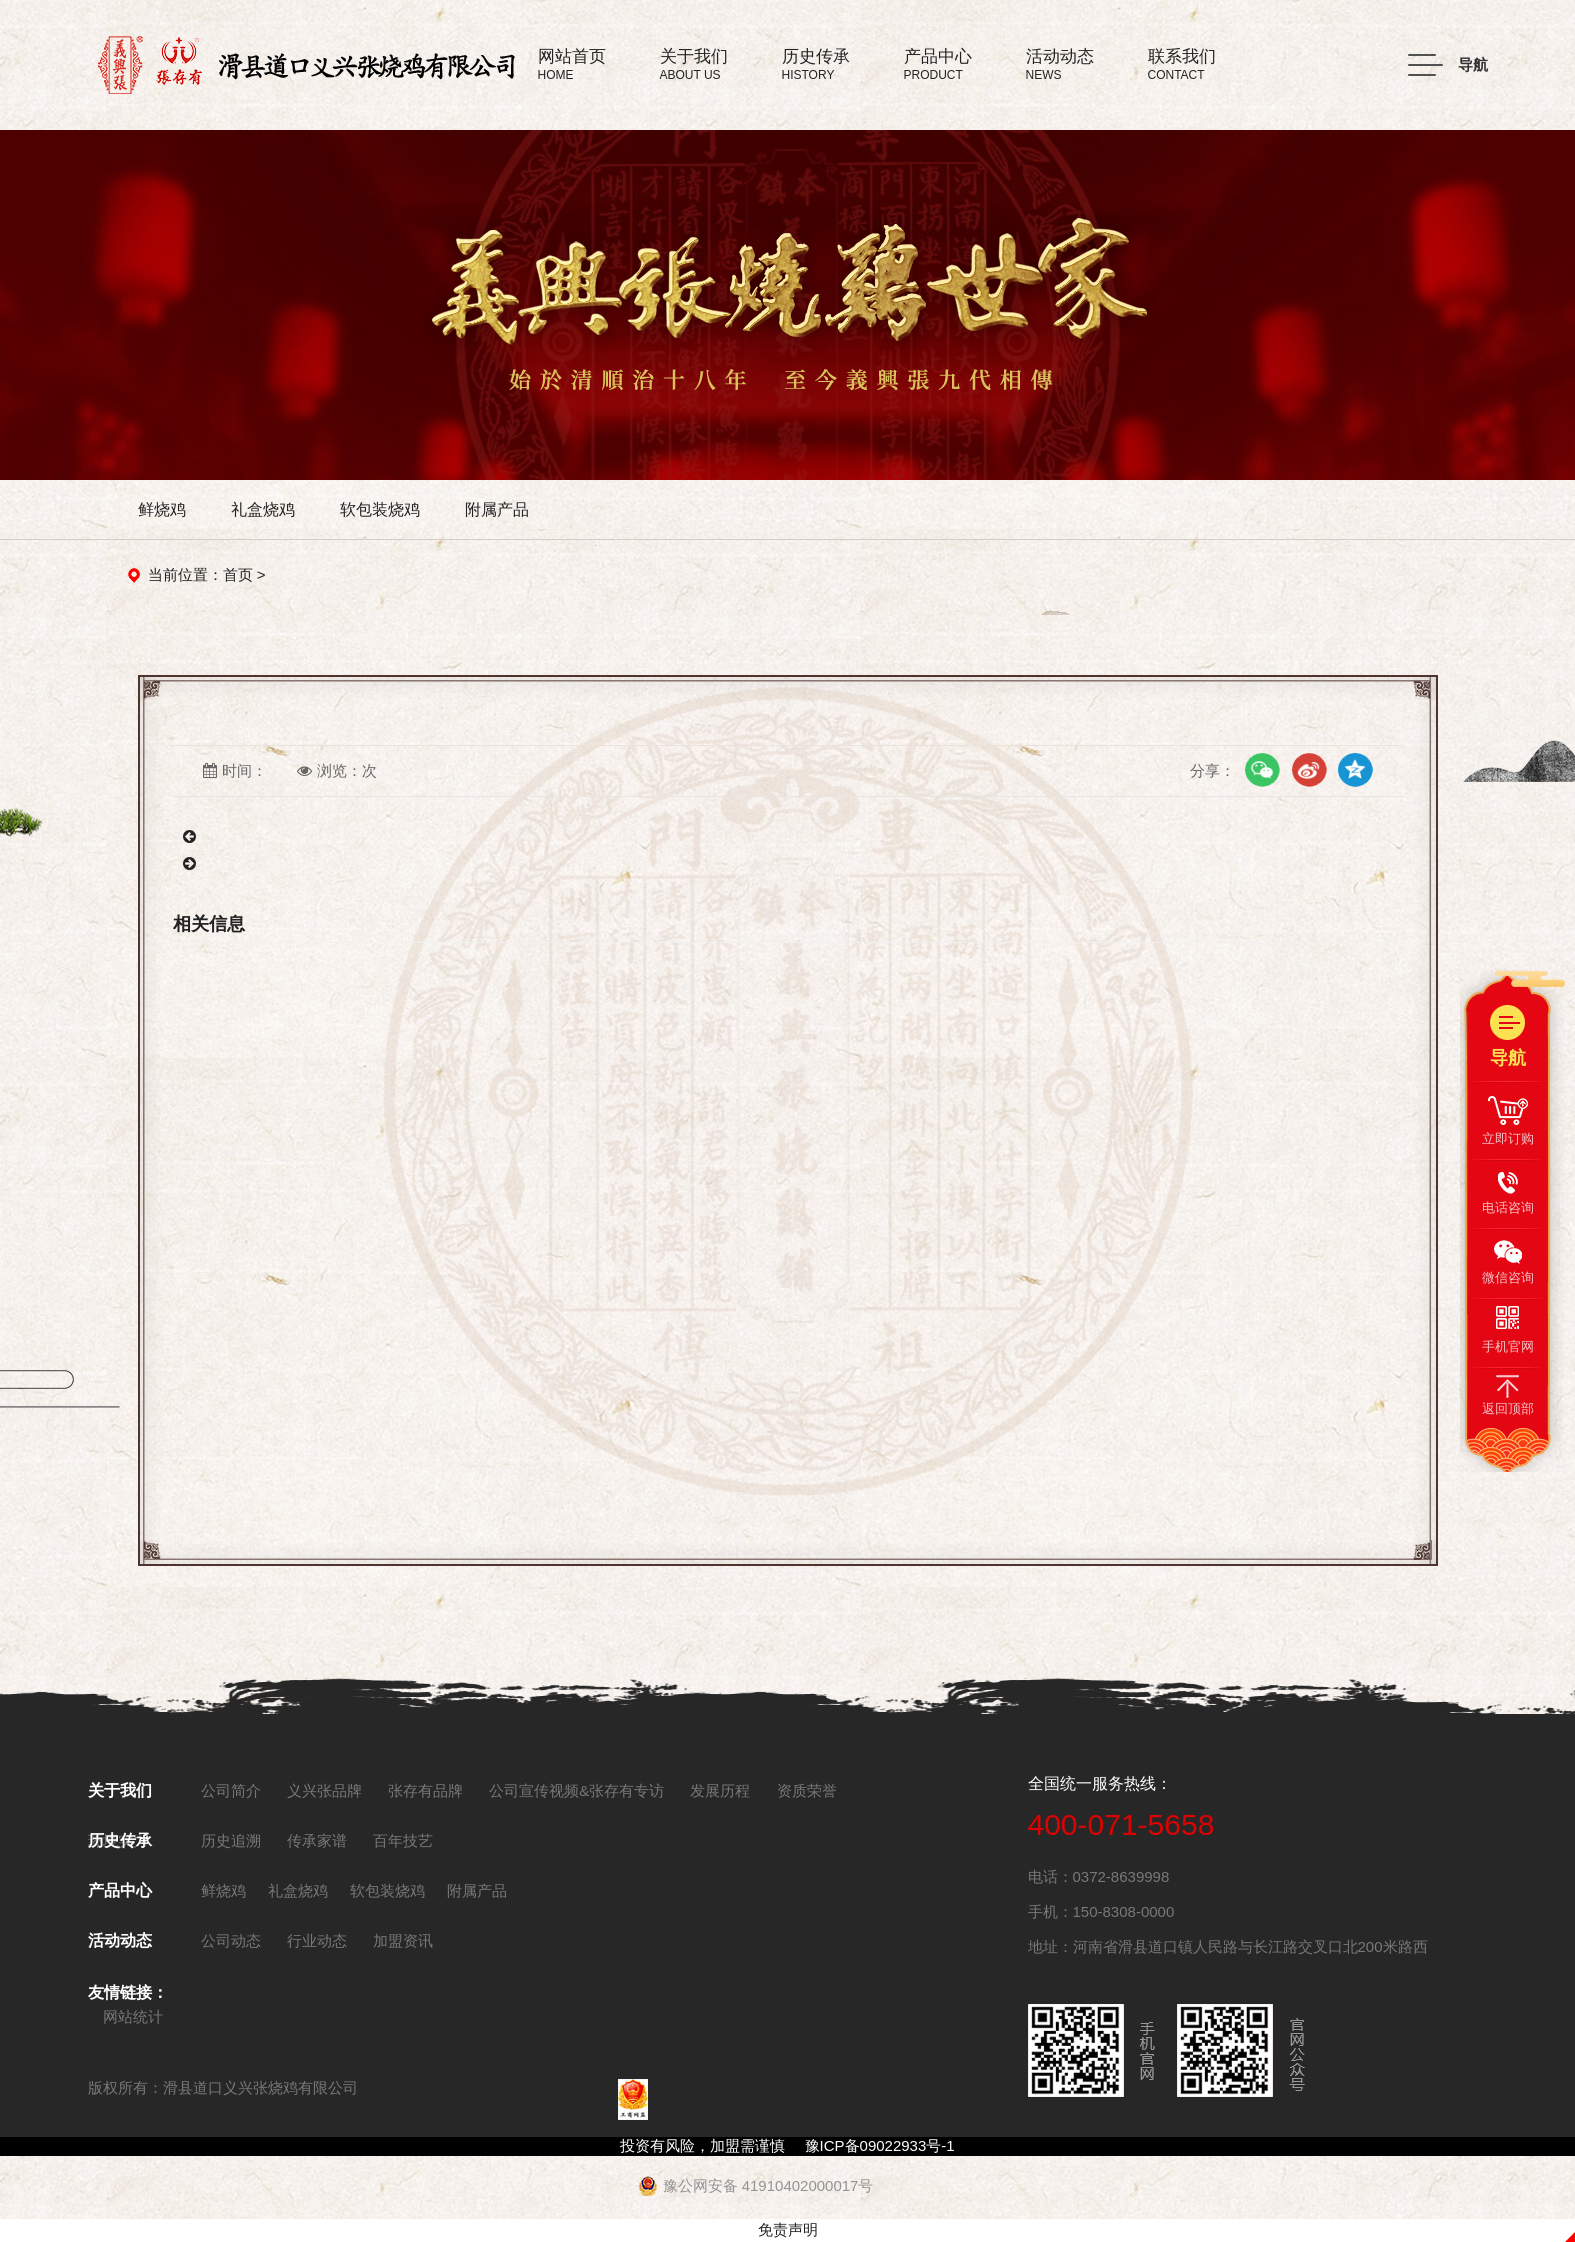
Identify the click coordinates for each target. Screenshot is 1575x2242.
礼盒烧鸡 (263, 509)
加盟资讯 (403, 1940)
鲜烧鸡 (162, 509)
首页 (238, 574)
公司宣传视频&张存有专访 (576, 1790)
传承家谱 (317, 1840)
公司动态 (231, 1940)
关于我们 (120, 1790)
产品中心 (120, 1890)
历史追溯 (231, 1840)
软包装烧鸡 (380, 509)
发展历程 (720, 1790)
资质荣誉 (807, 1790)
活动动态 (120, 1940)
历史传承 (120, 1840)
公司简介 (231, 1790)
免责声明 (788, 2229)
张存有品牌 (425, 1790)
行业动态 (317, 1940)
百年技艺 (403, 1840)
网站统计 (133, 2016)
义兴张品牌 (324, 1790)
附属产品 (497, 509)
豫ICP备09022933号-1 (880, 2145)
